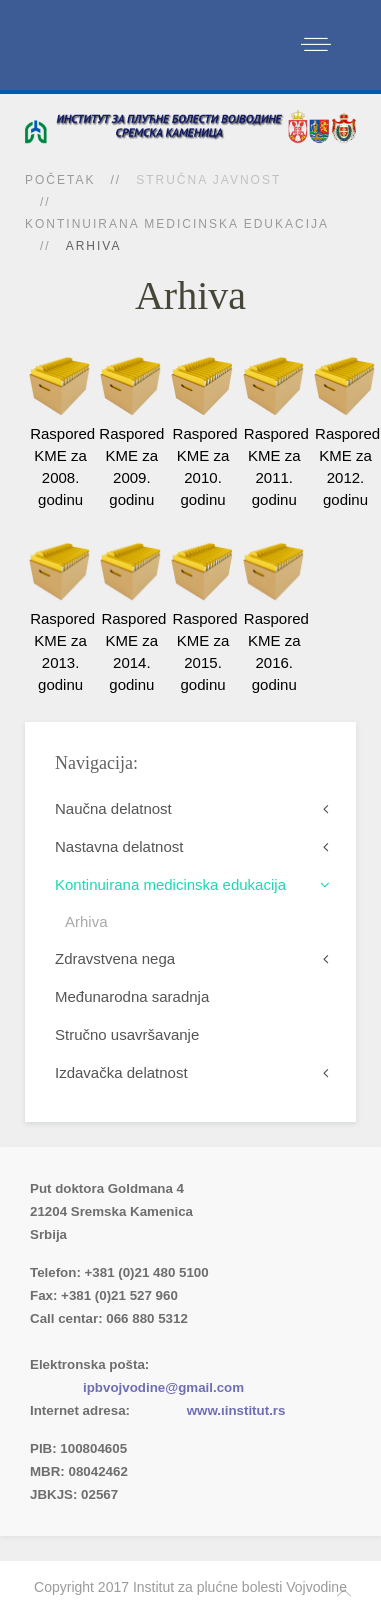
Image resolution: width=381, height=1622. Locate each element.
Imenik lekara (125, 1341)
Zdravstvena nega (115, 958)
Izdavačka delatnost (121, 1072)
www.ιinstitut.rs (236, 1410)
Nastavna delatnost (119, 846)
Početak (60, 180)
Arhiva (86, 921)
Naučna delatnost (113, 808)
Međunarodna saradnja (132, 996)
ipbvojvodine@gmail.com (163, 1387)
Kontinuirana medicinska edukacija (177, 224)
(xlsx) (241, 1341)
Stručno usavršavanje (127, 1034)
